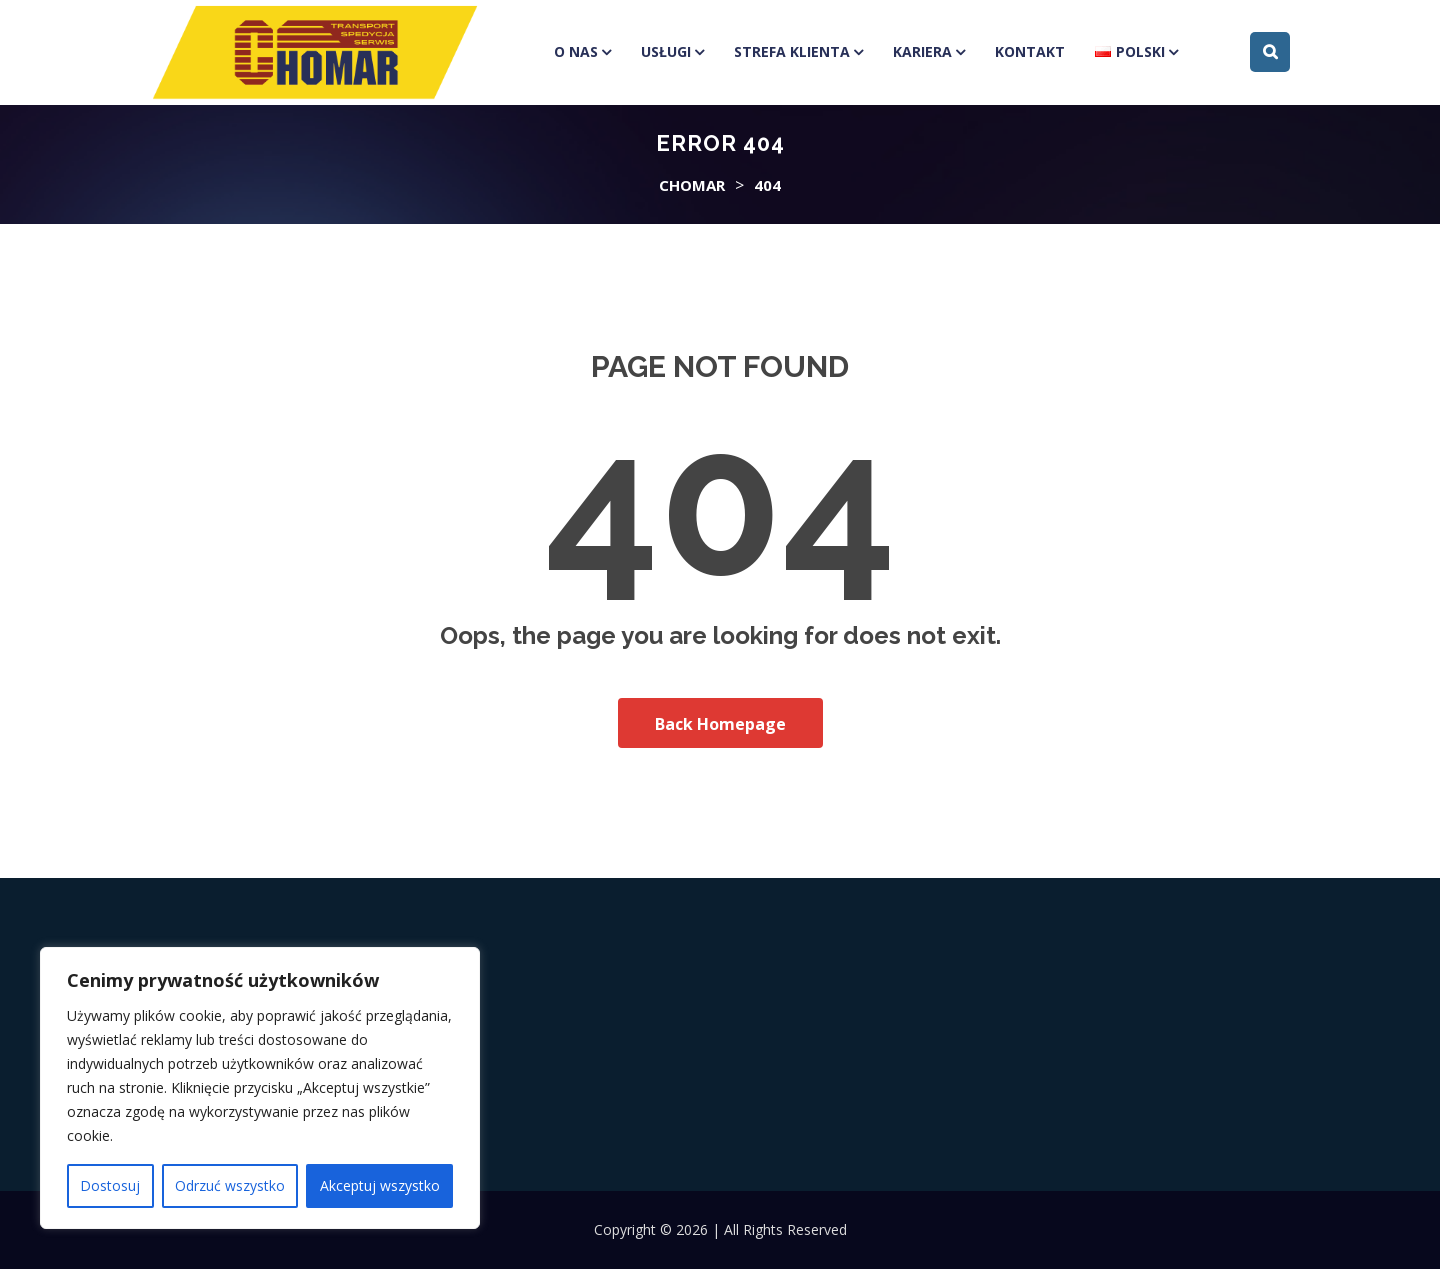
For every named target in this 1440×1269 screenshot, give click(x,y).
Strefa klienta (792, 51)
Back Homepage (720, 724)
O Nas (576, 51)
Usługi (666, 51)
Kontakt (1030, 51)
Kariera (922, 51)
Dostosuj (110, 1185)
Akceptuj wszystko (380, 1185)
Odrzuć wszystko (230, 1185)
